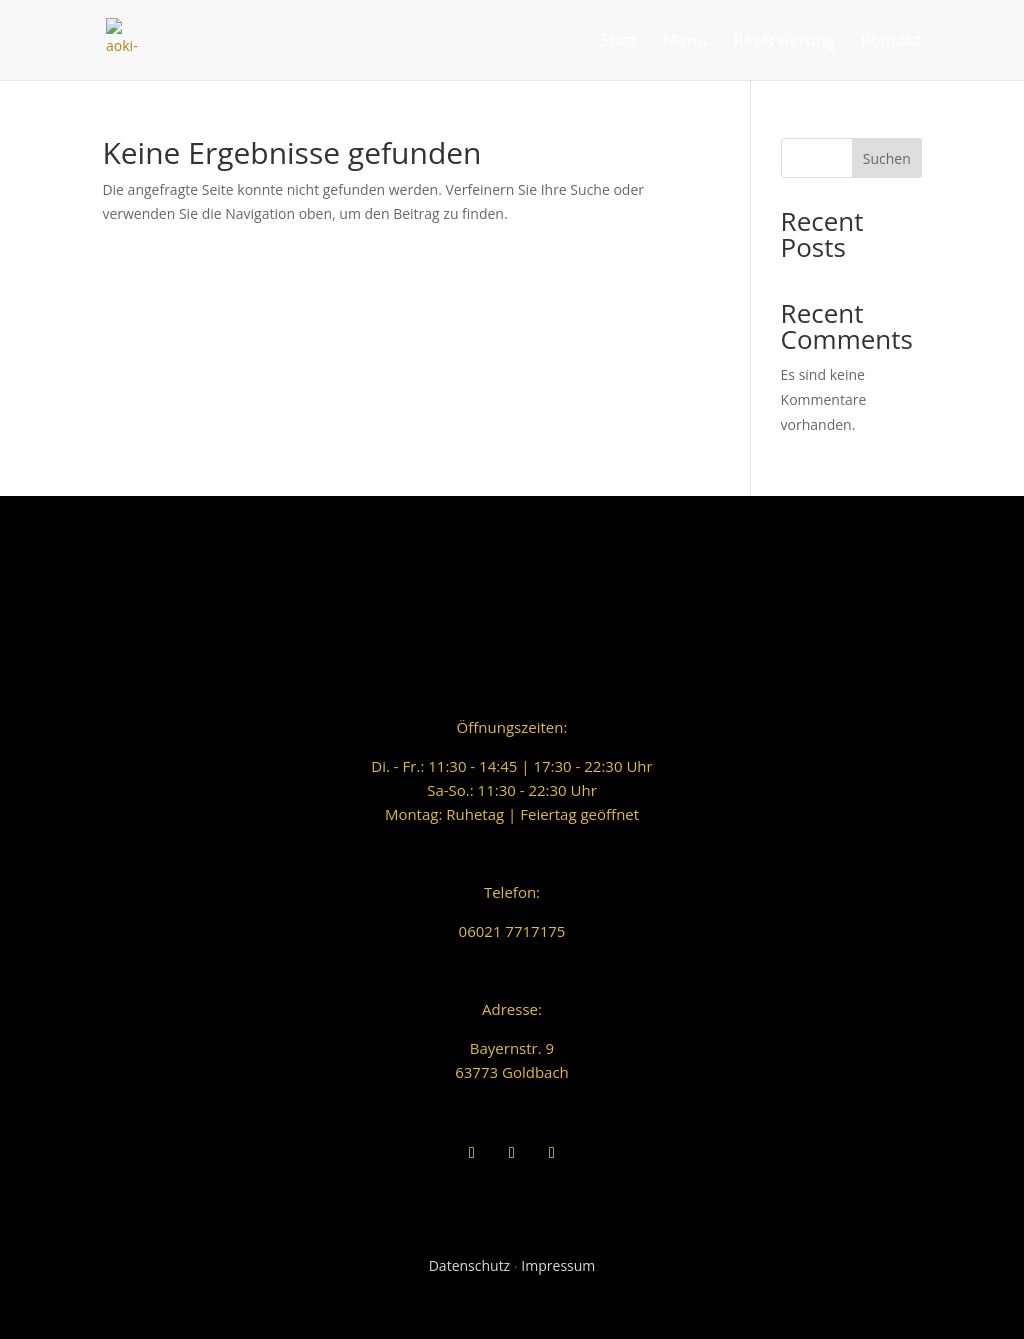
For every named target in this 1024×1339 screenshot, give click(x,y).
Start (619, 42)
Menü (685, 42)
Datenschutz (469, 1265)
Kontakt (890, 42)
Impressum (558, 1265)
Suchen (887, 158)
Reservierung (784, 42)
